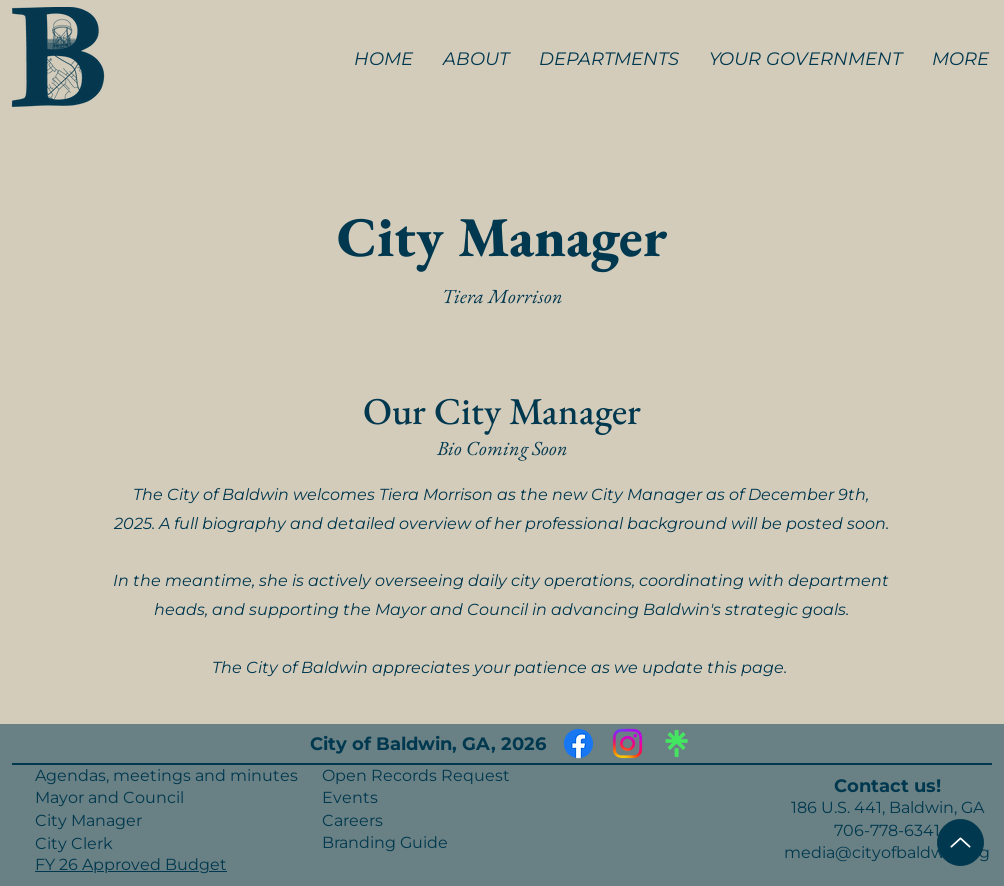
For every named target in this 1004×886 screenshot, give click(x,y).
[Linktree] (676, 743)
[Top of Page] (960, 842)
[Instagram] (627, 743)
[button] (476, 59)
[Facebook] (578, 743)
